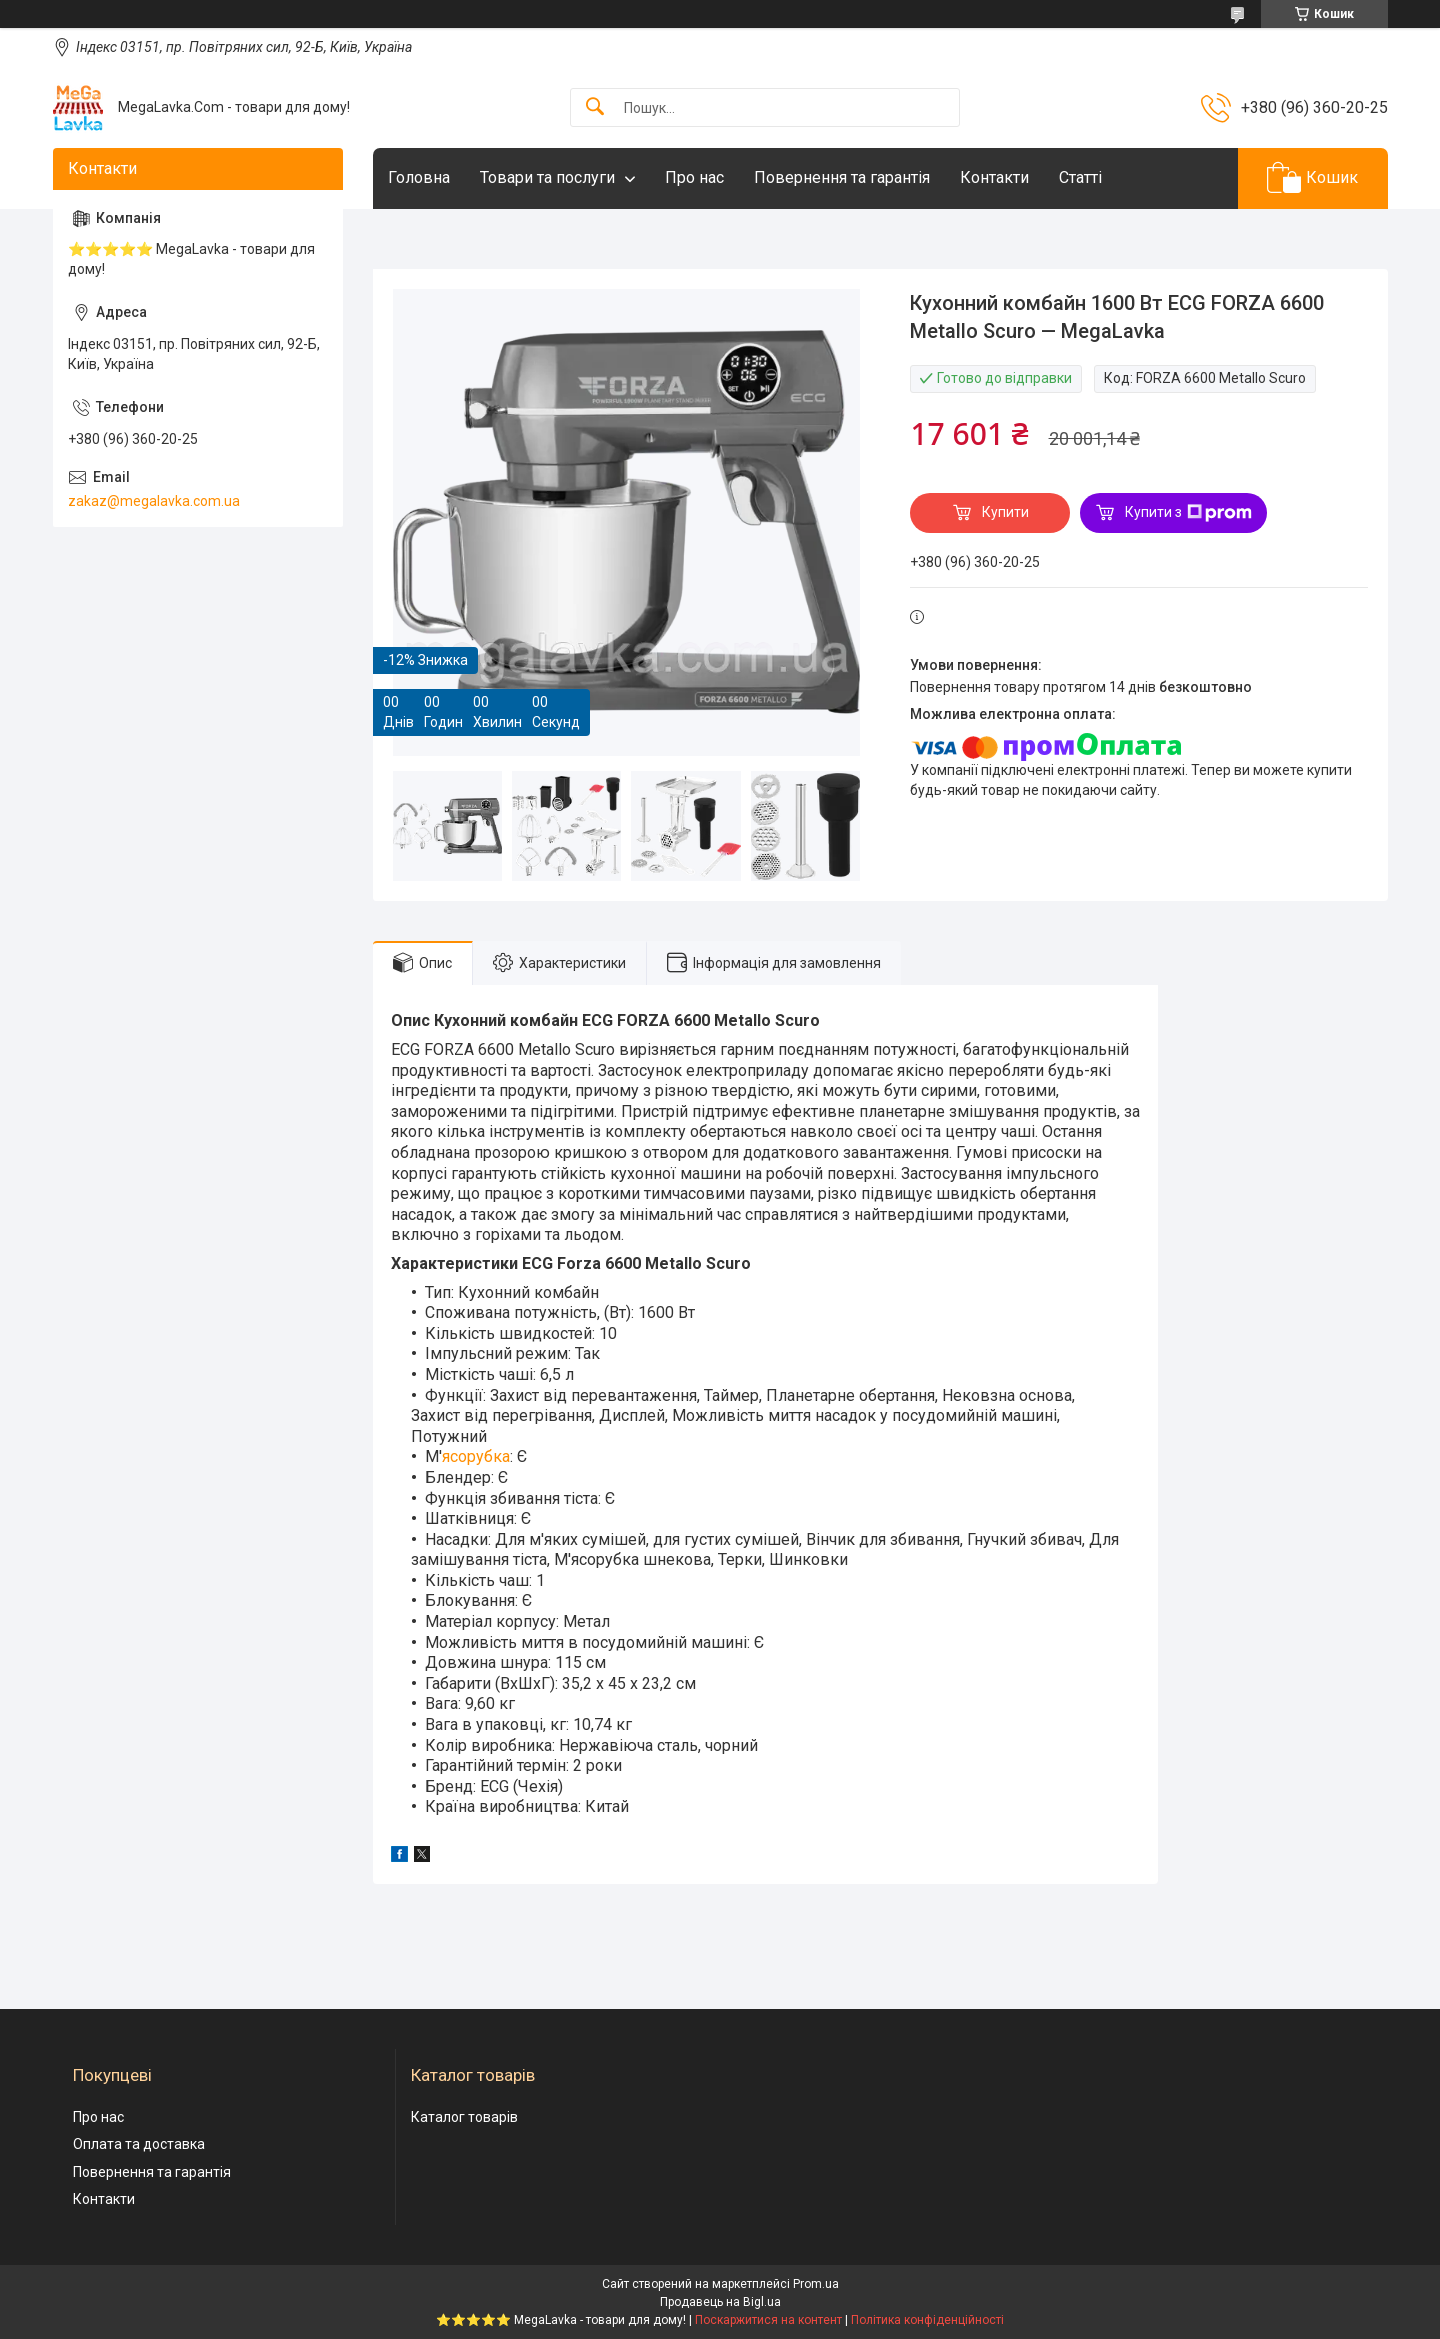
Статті (1080, 177)
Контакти (994, 177)
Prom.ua (816, 2284)
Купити (1005, 512)
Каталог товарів (464, 2117)
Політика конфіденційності (927, 2320)
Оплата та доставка (139, 2144)
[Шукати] (595, 107)
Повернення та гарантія (842, 177)
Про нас (694, 177)
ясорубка (476, 1456)
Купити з (1188, 513)
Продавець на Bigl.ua (720, 2302)
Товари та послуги (547, 177)
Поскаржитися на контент (768, 2320)
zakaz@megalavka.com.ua (154, 501)
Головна (419, 177)
